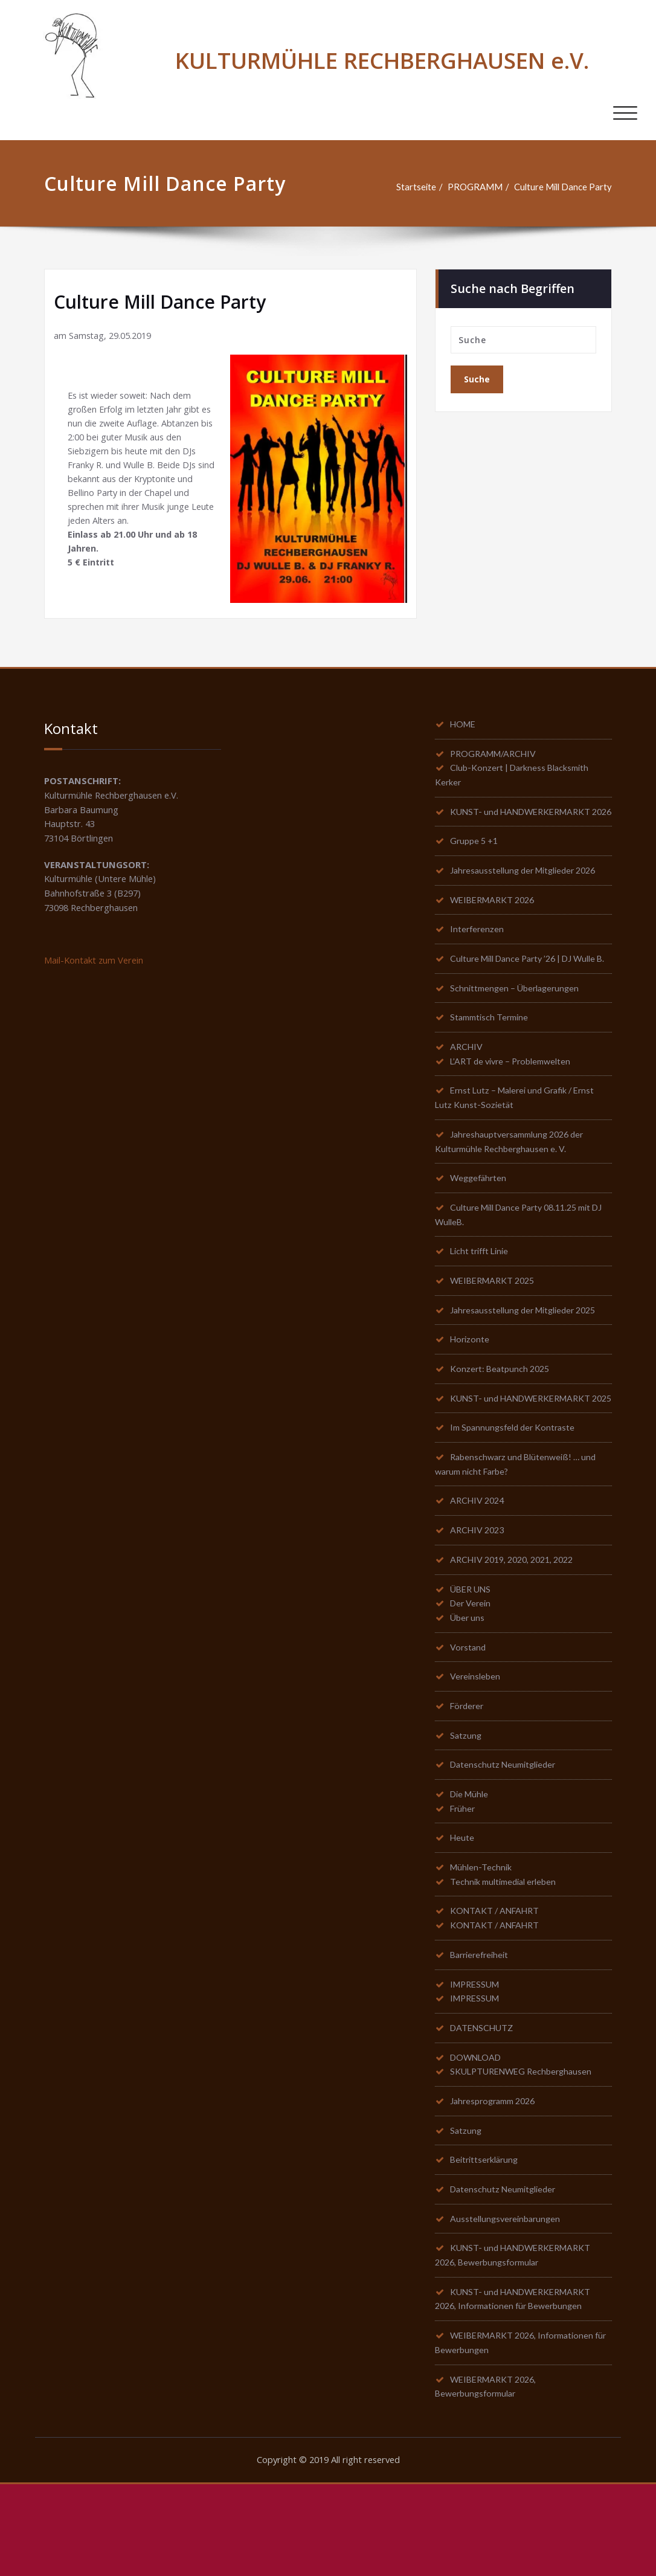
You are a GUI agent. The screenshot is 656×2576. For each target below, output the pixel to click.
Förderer (468, 1777)
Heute (463, 1913)
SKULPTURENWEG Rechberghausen (525, 2154)
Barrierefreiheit (483, 2034)
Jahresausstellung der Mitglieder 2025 (528, 1355)
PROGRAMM (472, 186)
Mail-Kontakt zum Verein (95, 963)
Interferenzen (478, 950)
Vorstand (469, 1716)
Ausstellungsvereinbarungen (508, 2306)
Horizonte (471, 1385)
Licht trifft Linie (482, 1295)
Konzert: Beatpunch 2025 (502, 1416)
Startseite (413, 186)
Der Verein (472, 1671)
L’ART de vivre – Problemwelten (514, 1100)
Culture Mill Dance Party (562, 186)
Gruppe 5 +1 (475, 859)
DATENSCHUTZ (484, 2109)
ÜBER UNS (472, 1656)
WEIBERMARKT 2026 (496, 920)
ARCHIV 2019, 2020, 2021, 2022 (517, 1626)
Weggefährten (480, 1220)
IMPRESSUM (477, 2064)
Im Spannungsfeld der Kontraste (515, 1491)
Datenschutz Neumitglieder (506, 1837)
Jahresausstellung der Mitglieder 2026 (528, 889)
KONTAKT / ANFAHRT (497, 1988)
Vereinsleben (477, 1747)
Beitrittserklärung (487, 2245)
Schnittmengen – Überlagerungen (517, 1025)
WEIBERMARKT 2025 (496, 1325)
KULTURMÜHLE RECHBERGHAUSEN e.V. (382, 60)
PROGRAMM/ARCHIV (496, 755)
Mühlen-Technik (482, 1943)
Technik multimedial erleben (506, 1958)
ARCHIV (467, 1085)
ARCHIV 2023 (479, 1596)
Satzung (467, 1807)
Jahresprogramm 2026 (496, 2185)
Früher (464, 1883)
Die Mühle (471, 1868)
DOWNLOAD (478, 2139)
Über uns (468, 1686)
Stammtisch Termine (490, 1055)
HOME (464, 725)
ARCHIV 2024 (479, 1565)
